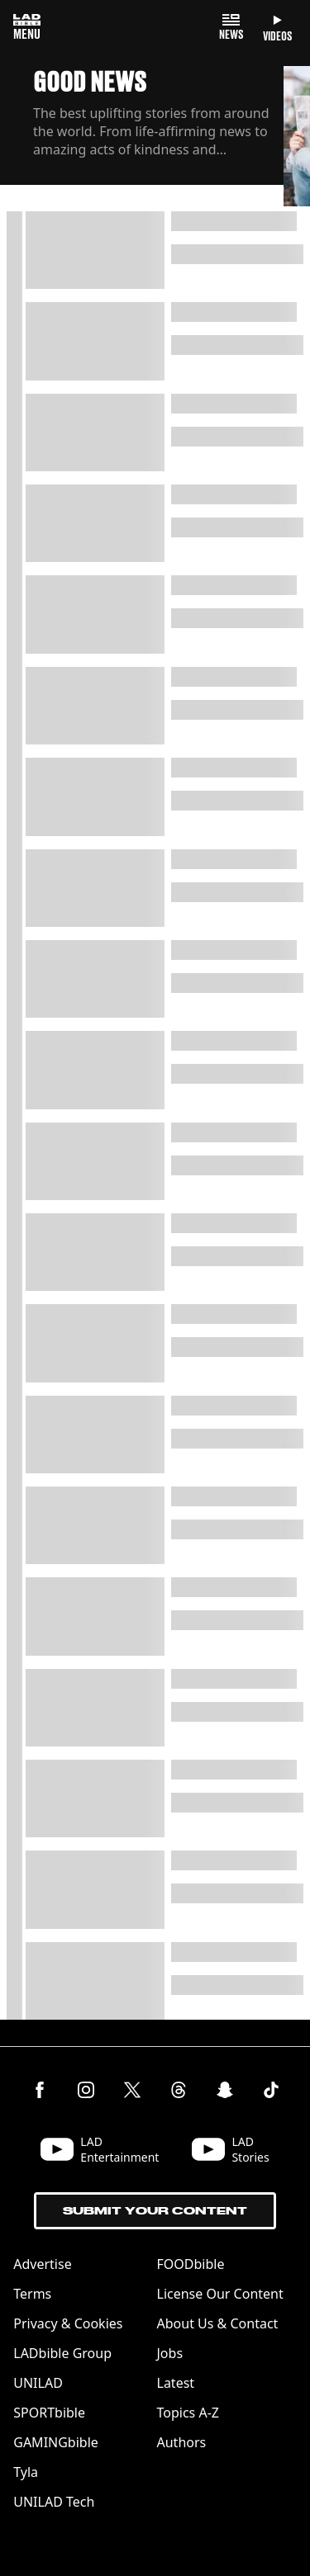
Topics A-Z (188, 2412)
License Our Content (220, 2294)
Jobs (170, 2353)
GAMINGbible (55, 2442)
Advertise (42, 2264)
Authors (182, 2442)
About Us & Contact (218, 2323)
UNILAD (38, 2383)
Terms (32, 2294)
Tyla (25, 2472)
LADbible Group (62, 2353)
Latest (176, 2383)
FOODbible (191, 2264)
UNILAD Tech (53, 2502)
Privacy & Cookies (67, 2323)
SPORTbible (49, 2412)
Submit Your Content (155, 2211)
